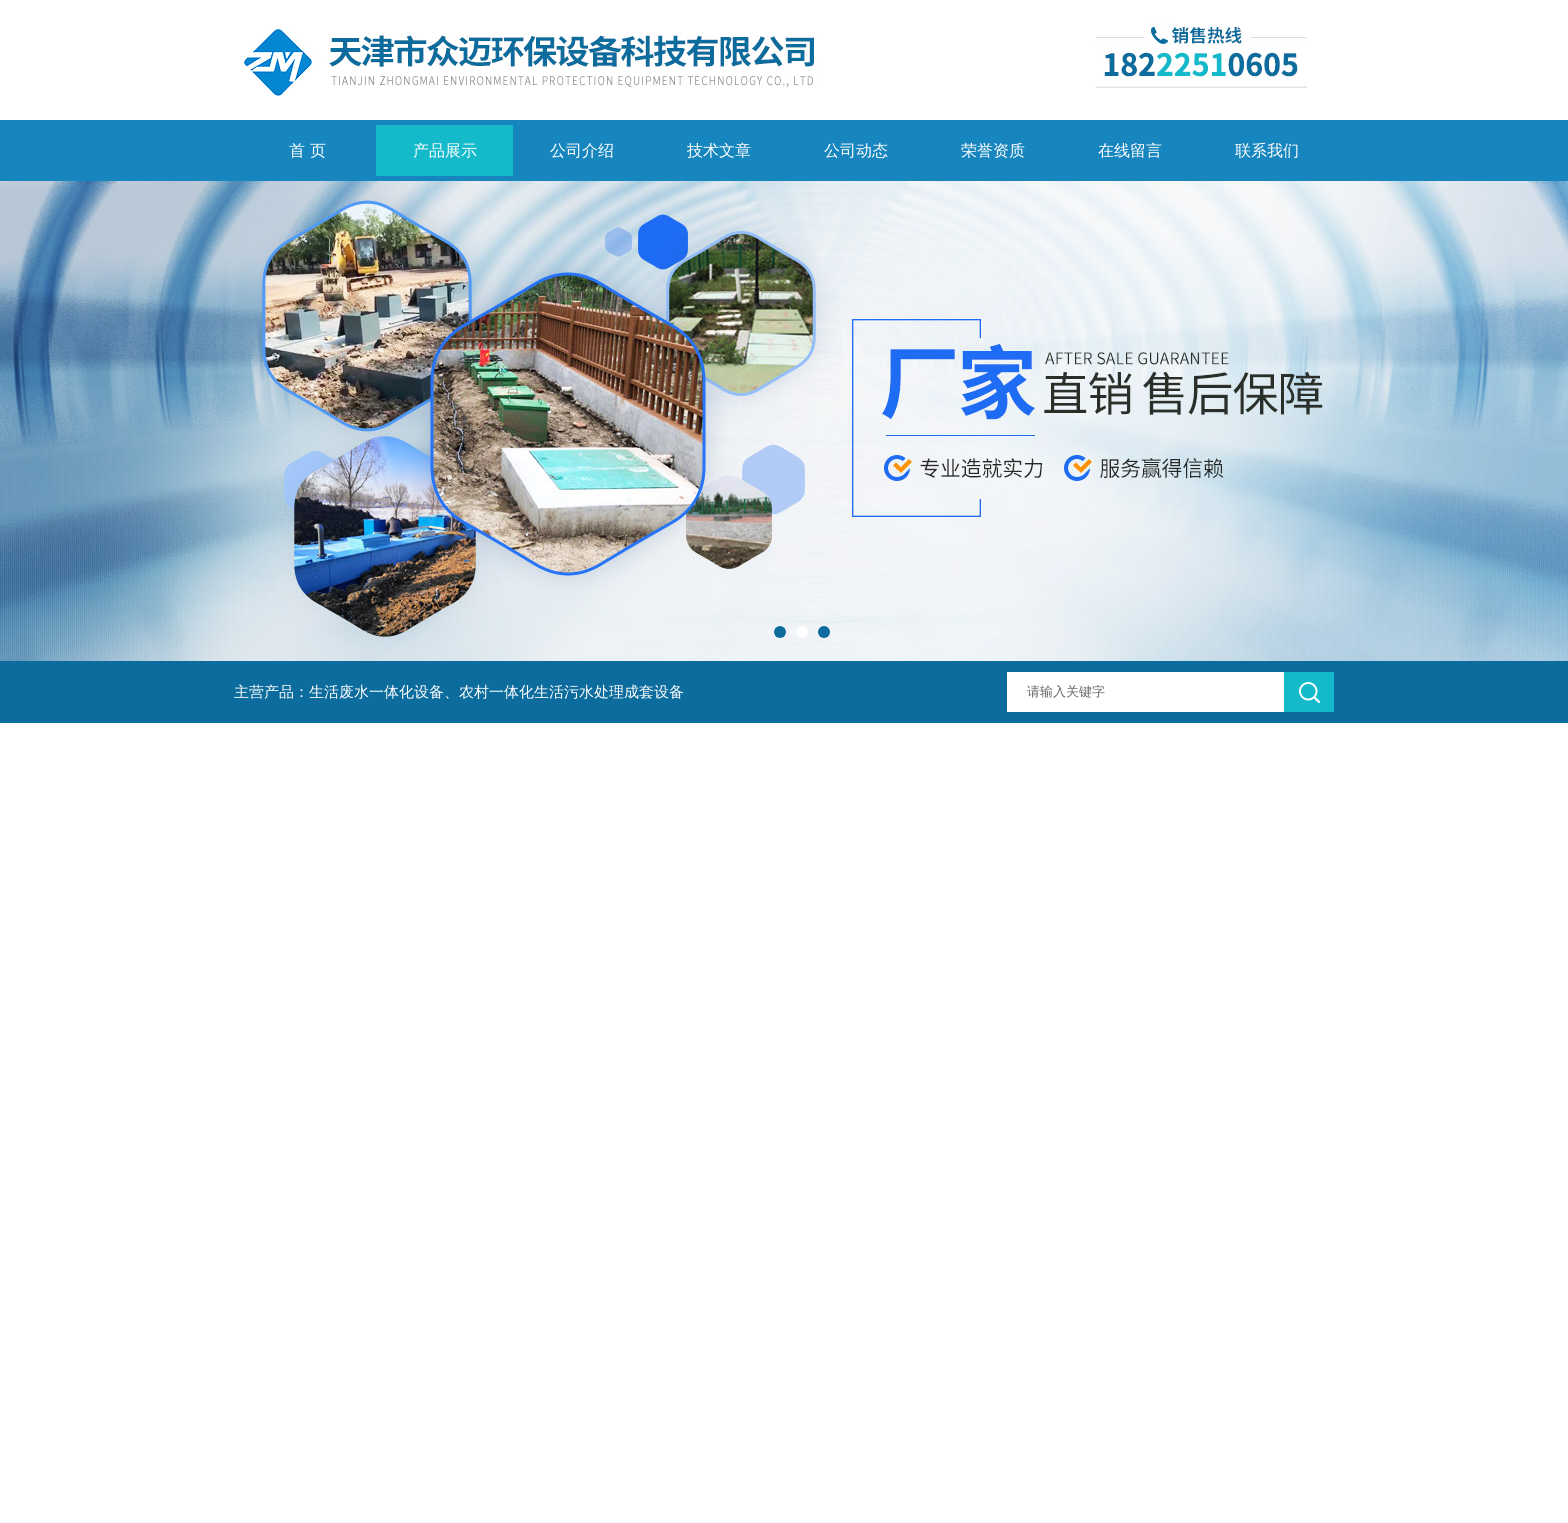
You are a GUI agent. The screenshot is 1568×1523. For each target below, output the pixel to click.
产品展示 (445, 150)
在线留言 (1130, 150)
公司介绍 (582, 150)
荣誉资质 (993, 150)
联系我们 (1267, 150)
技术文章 (719, 150)
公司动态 (856, 150)
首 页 (307, 150)
